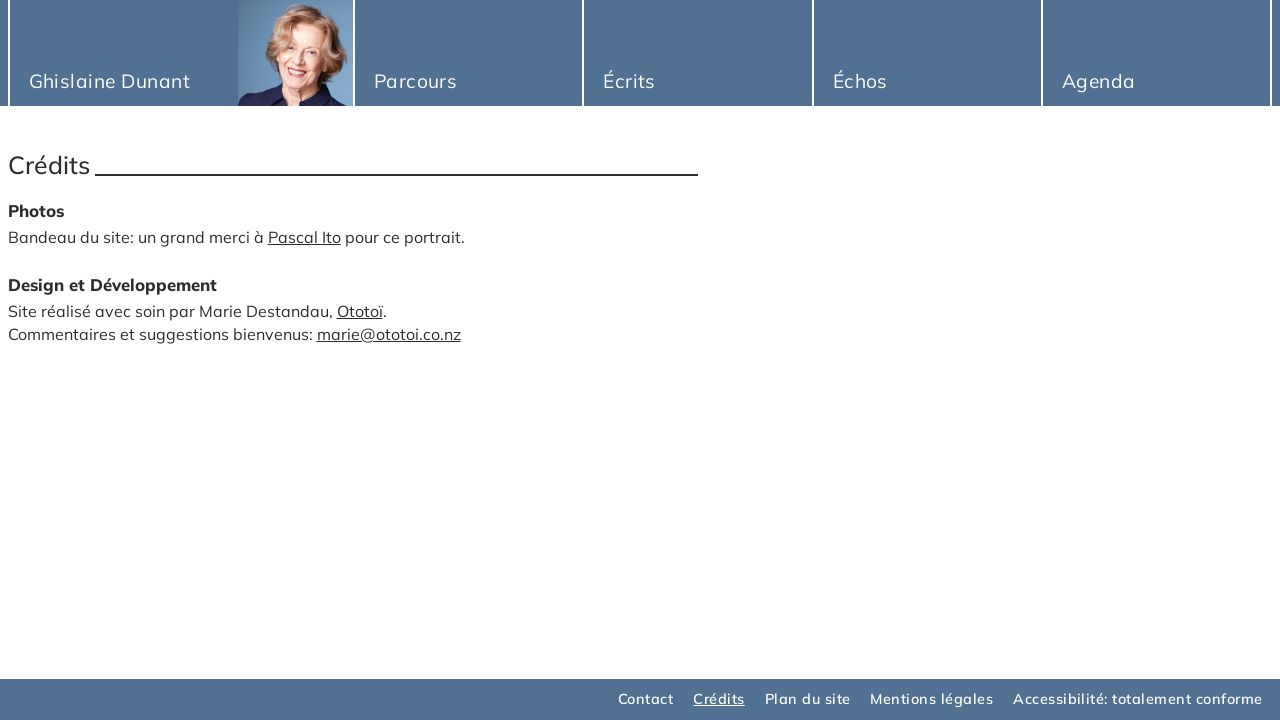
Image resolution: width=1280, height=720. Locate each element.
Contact (645, 699)
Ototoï (360, 311)
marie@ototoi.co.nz (389, 334)
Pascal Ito (304, 237)
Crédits (718, 699)
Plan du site (808, 699)
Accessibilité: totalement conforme (1137, 699)
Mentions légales (931, 699)
